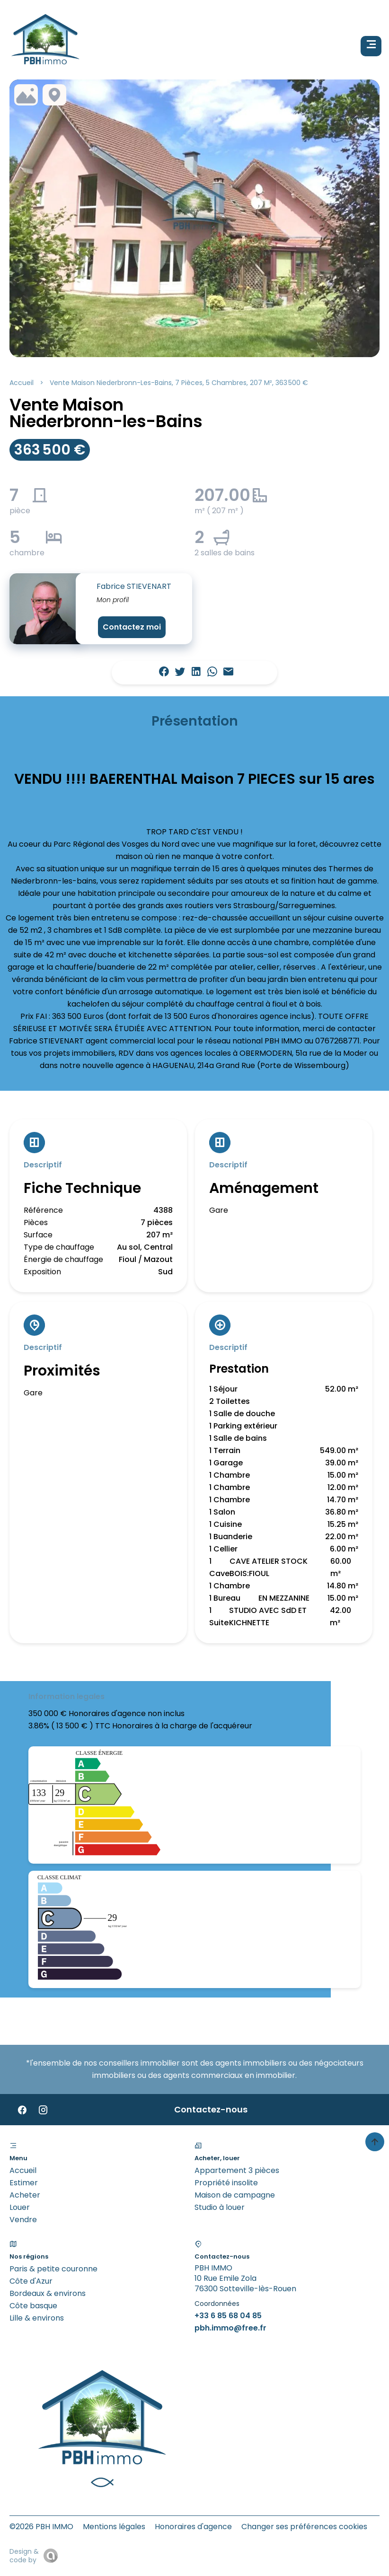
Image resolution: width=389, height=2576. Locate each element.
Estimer (23, 2182)
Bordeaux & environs (47, 2293)
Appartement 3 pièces (236, 2170)
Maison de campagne (234, 2195)
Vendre (23, 2219)
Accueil (21, 382)
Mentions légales (114, 2526)
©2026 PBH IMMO (41, 2526)
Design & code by (24, 2555)
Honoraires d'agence (193, 2526)
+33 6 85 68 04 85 (228, 2315)
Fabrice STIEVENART (134, 586)
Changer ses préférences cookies (304, 2526)
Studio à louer (219, 2207)
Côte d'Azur (31, 2281)
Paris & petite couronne (53, 2268)
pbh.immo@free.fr (230, 2327)
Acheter (24, 2195)
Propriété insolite (226, 2182)
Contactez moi (132, 627)
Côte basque (33, 2305)
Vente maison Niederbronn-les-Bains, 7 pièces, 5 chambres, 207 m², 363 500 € (179, 382)
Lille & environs (36, 2318)
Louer (19, 2207)
